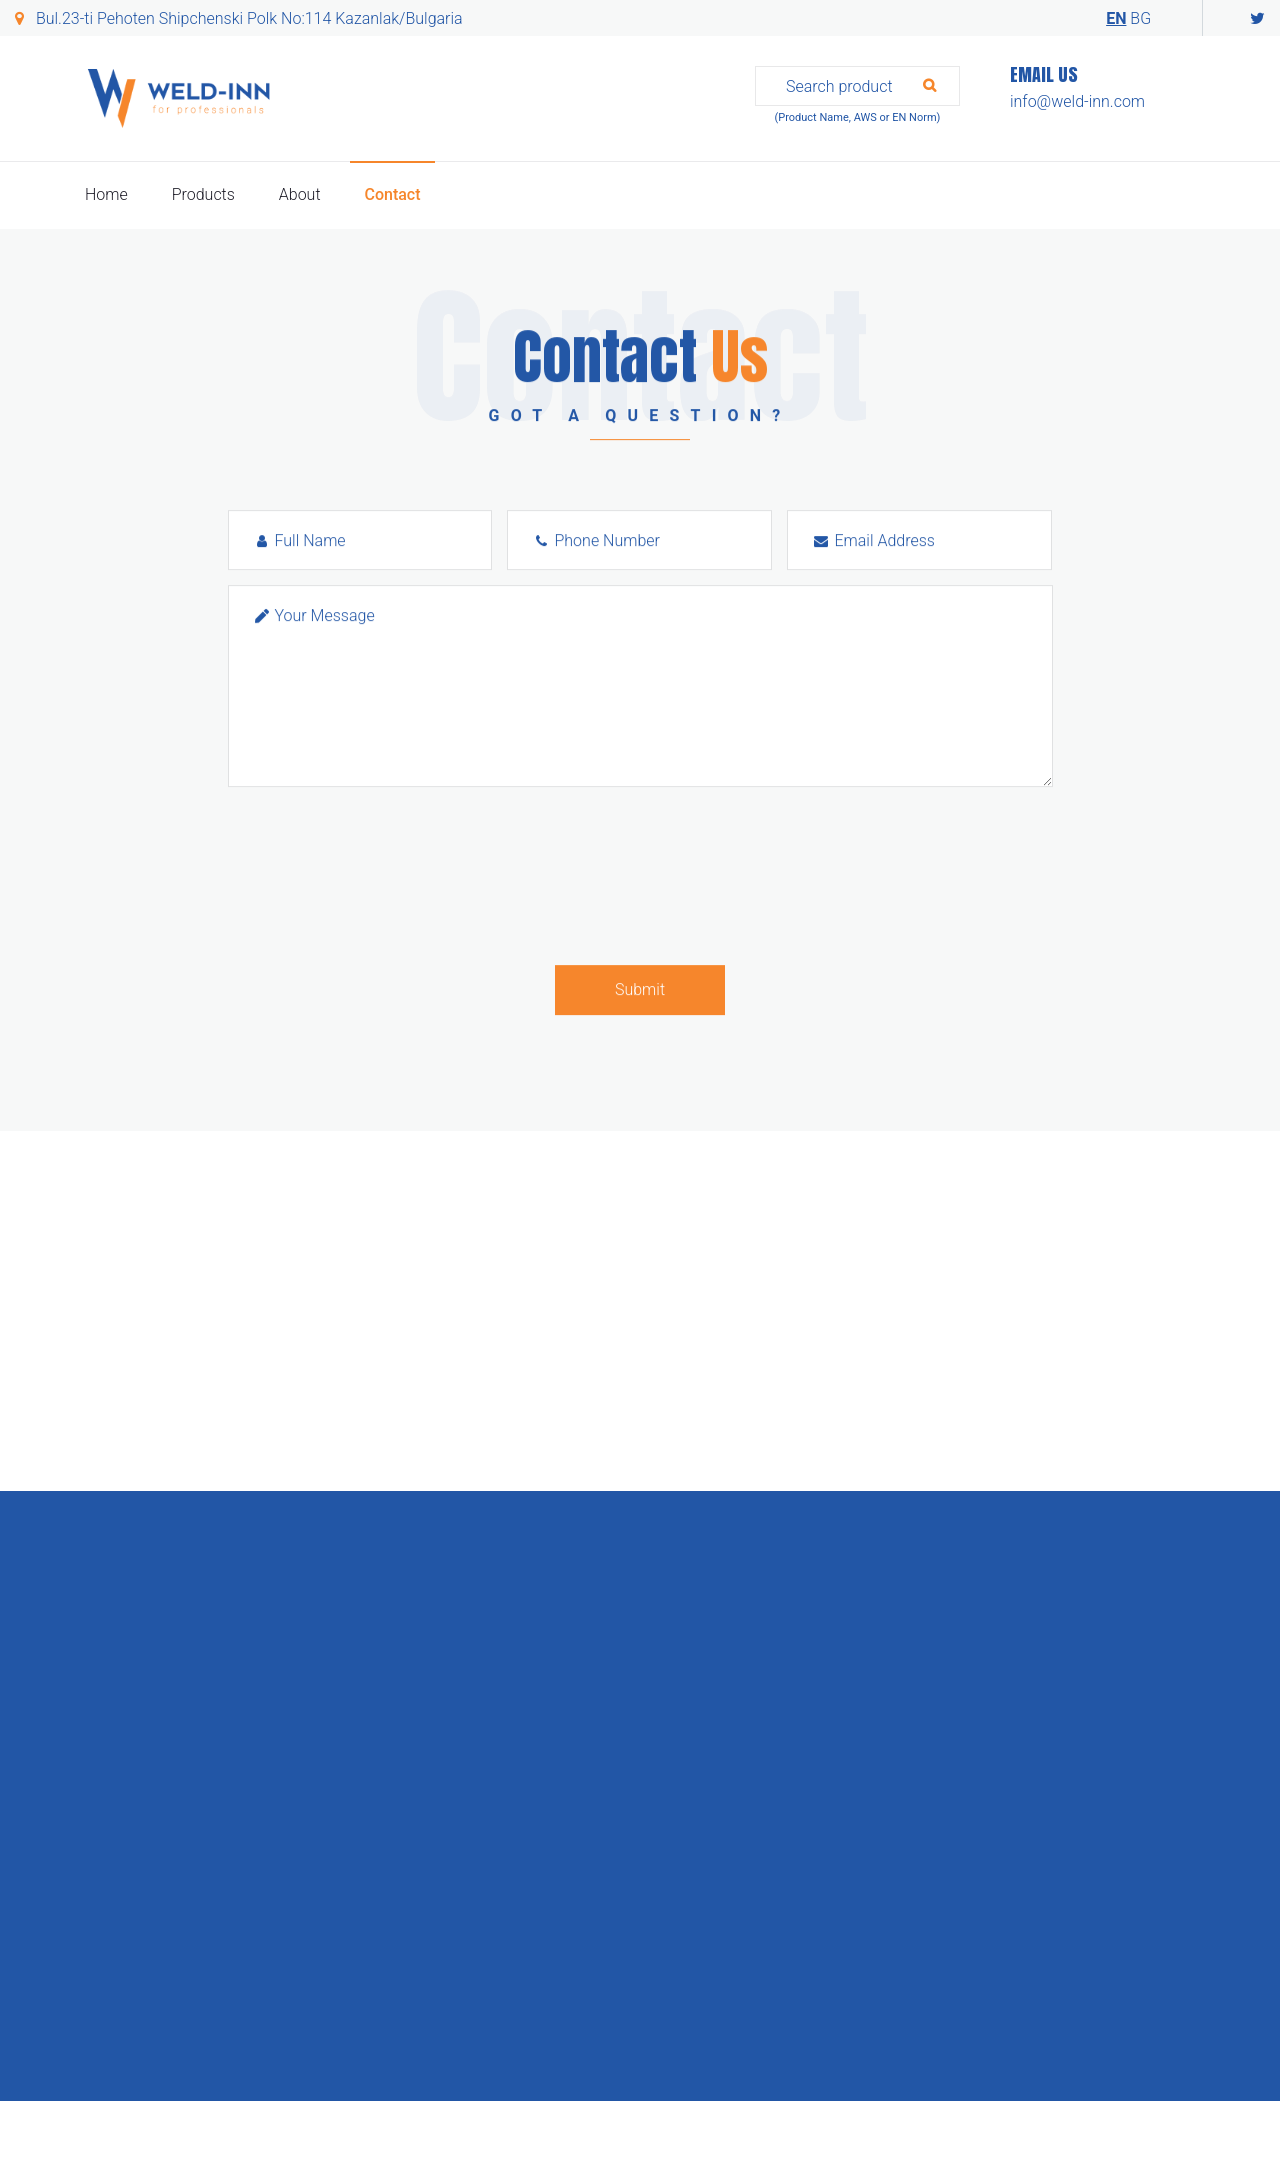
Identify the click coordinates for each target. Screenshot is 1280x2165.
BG (1140, 18)
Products (203, 194)
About (300, 194)
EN (1116, 18)
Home (106, 194)
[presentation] (380, 876)
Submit (640, 989)
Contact (392, 194)
